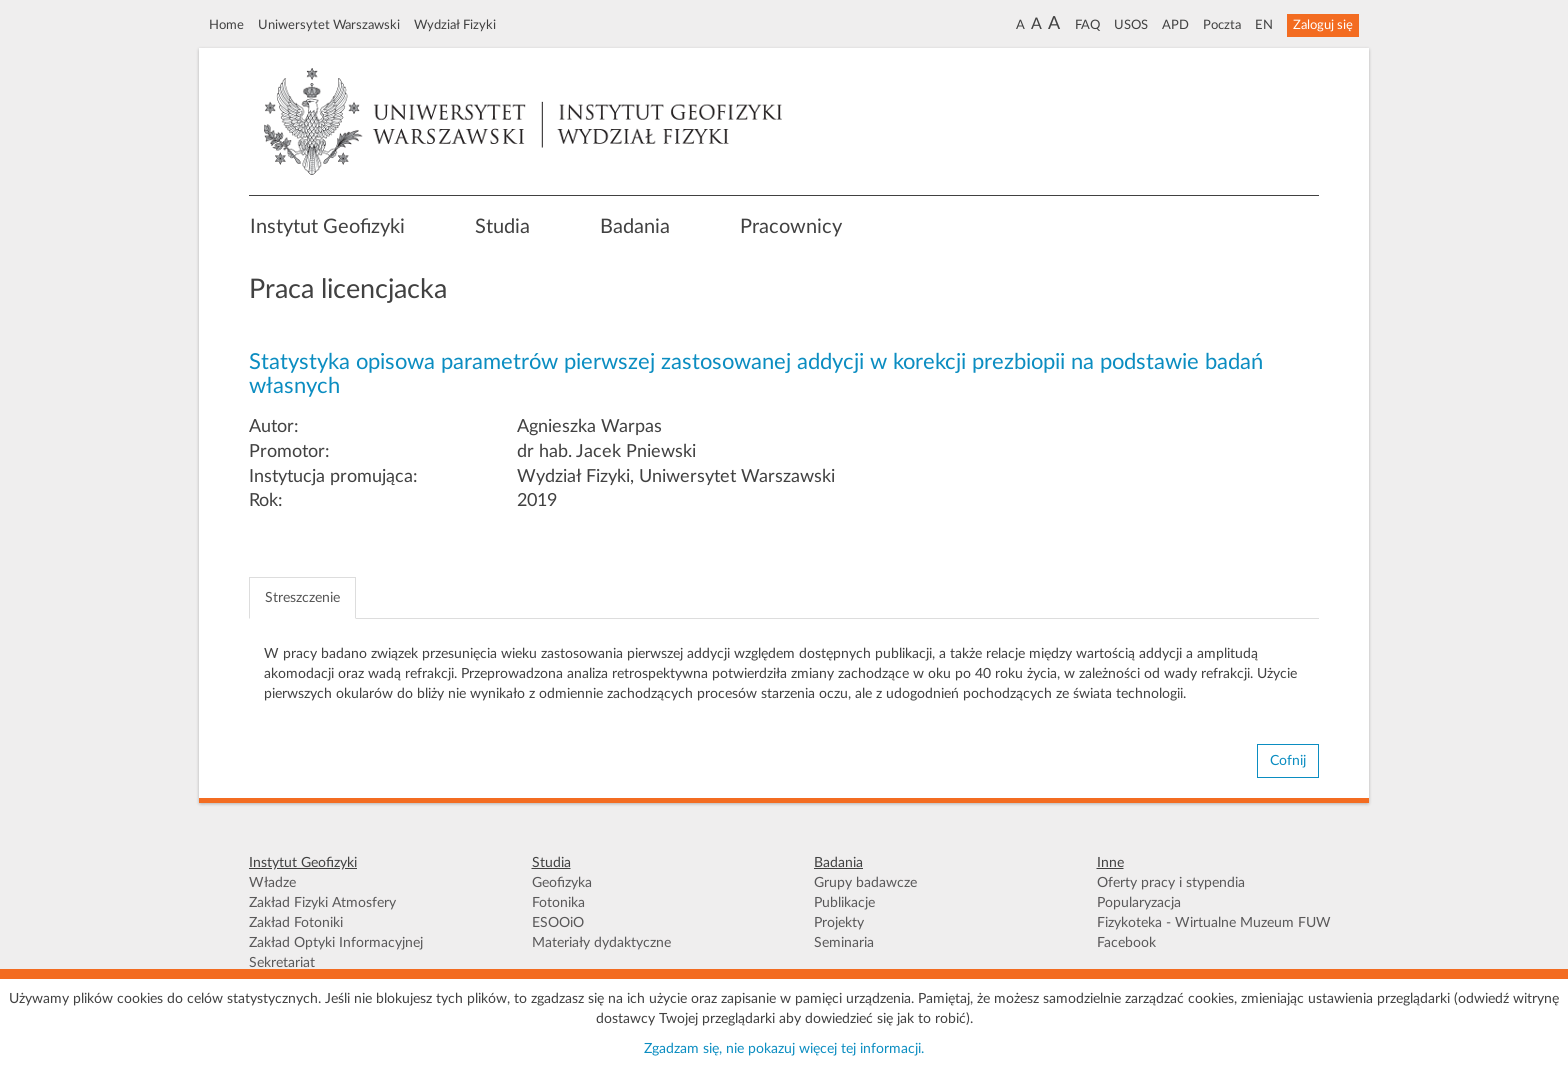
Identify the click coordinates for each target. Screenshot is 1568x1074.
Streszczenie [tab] (302, 598)
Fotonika (558, 903)
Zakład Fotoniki (296, 923)
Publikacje (844, 903)
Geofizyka (562, 883)
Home (226, 25)
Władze (272, 883)
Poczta (1222, 25)
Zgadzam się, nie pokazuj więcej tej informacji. (784, 1049)
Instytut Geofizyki (327, 227)
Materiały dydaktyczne (601, 943)
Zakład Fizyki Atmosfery (322, 903)
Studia (502, 227)
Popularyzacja (1139, 903)
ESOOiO (558, 923)
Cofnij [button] (1288, 761)
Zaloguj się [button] (1323, 25)
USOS (1131, 25)
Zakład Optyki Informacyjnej (336, 943)
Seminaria (844, 943)
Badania (635, 227)
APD (1175, 25)
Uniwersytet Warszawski (329, 25)
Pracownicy (791, 227)
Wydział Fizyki (455, 25)
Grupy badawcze (865, 883)
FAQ (1087, 25)
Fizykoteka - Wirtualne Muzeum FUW (1214, 923)
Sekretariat (282, 963)
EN (1264, 25)
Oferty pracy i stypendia (1171, 883)
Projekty (839, 923)
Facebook (1126, 943)
